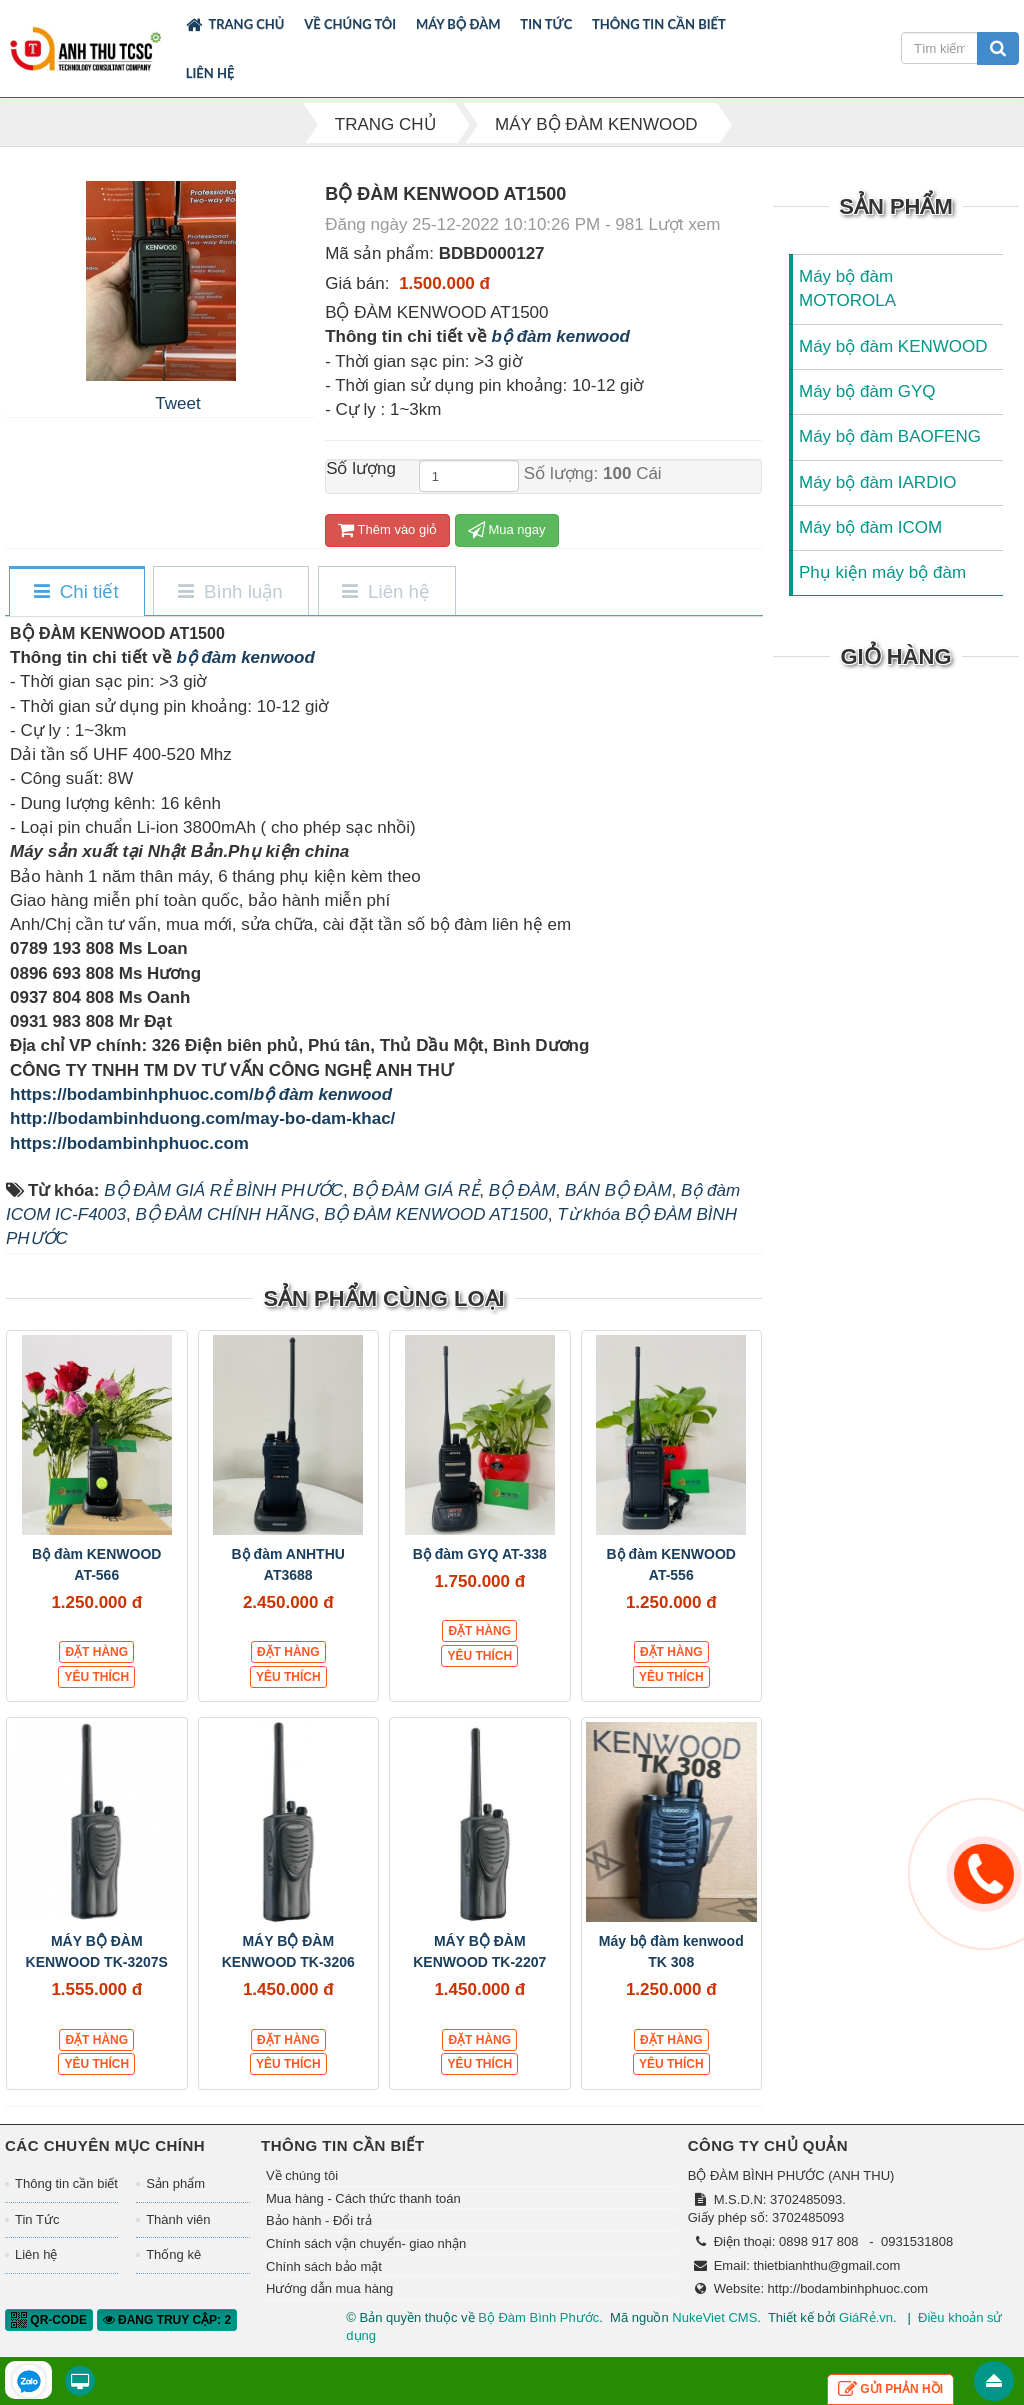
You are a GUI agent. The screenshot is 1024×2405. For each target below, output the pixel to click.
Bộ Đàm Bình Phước (538, 2317)
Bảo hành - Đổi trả (319, 2220)
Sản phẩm (175, 2183)
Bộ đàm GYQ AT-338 (480, 1554)
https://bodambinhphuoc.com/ (132, 1094)
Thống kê (173, 2254)
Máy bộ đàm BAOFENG (890, 436)
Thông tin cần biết (659, 24)
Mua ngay (507, 529)
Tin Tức (546, 24)
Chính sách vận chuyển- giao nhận (366, 2243)
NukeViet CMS (714, 2317)
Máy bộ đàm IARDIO (877, 482)
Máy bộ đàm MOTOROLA (847, 288)
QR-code (49, 2320)
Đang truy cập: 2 (167, 2320)
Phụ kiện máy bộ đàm (882, 572)
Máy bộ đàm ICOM (870, 527)
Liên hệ (210, 73)
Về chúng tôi (350, 24)
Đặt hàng (96, 1652)
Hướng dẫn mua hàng (329, 2288)
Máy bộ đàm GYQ (867, 391)
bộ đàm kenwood (561, 336)
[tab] (76, 592)
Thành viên (178, 2219)
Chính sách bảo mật (324, 2266)
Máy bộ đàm (458, 24)
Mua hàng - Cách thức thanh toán (363, 2198)
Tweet (177, 403)
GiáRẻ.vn (866, 2317)
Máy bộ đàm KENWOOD (893, 346)
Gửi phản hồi (890, 2389)
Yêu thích (96, 1677)
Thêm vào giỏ (387, 529)
